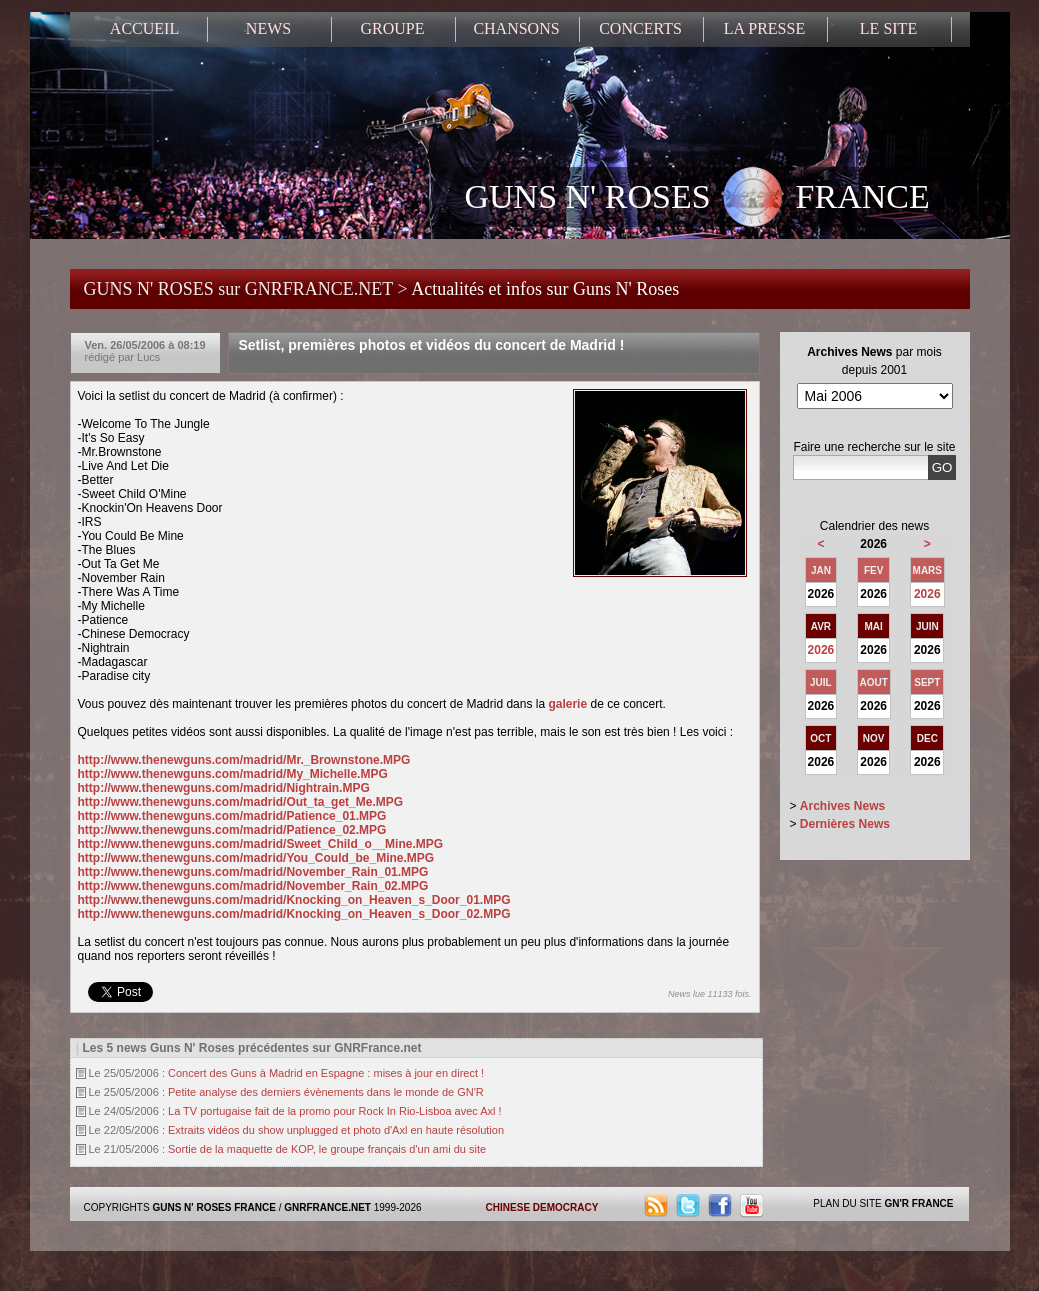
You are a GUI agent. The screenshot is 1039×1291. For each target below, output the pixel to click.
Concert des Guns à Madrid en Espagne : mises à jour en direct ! (326, 1073)
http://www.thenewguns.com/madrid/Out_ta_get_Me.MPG (241, 802)
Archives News (842, 806)
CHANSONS (516, 28)
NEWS (268, 28)
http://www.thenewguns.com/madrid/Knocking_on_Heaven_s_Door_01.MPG (294, 900)
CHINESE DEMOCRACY (542, 1207)
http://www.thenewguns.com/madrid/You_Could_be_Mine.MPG (256, 858)
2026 (927, 594)
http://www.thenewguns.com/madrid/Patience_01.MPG (232, 816)
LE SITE (888, 28)
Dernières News (845, 824)
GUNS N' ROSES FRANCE (697, 199)
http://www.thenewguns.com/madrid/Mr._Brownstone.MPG (244, 760)
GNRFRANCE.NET (327, 1207)
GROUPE (392, 28)
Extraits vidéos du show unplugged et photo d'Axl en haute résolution (336, 1130)
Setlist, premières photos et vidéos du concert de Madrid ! (432, 345)
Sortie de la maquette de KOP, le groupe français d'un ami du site (327, 1149)
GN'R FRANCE (918, 1203)
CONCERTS (640, 28)
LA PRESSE (764, 28)
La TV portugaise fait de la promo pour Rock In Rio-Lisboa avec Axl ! (335, 1111)
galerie (567, 704)
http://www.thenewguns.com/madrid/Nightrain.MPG (224, 788)
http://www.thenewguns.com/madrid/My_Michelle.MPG (233, 774)
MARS (927, 570)
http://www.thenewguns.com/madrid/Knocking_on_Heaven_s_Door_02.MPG (294, 914)
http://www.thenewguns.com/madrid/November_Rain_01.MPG (253, 872)
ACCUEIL (144, 28)
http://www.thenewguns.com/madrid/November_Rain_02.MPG (253, 886)
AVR (821, 626)
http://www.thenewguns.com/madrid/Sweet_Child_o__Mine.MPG (261, 844)
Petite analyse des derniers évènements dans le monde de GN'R (326, 1092)
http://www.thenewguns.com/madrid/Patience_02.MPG (232, 830)
